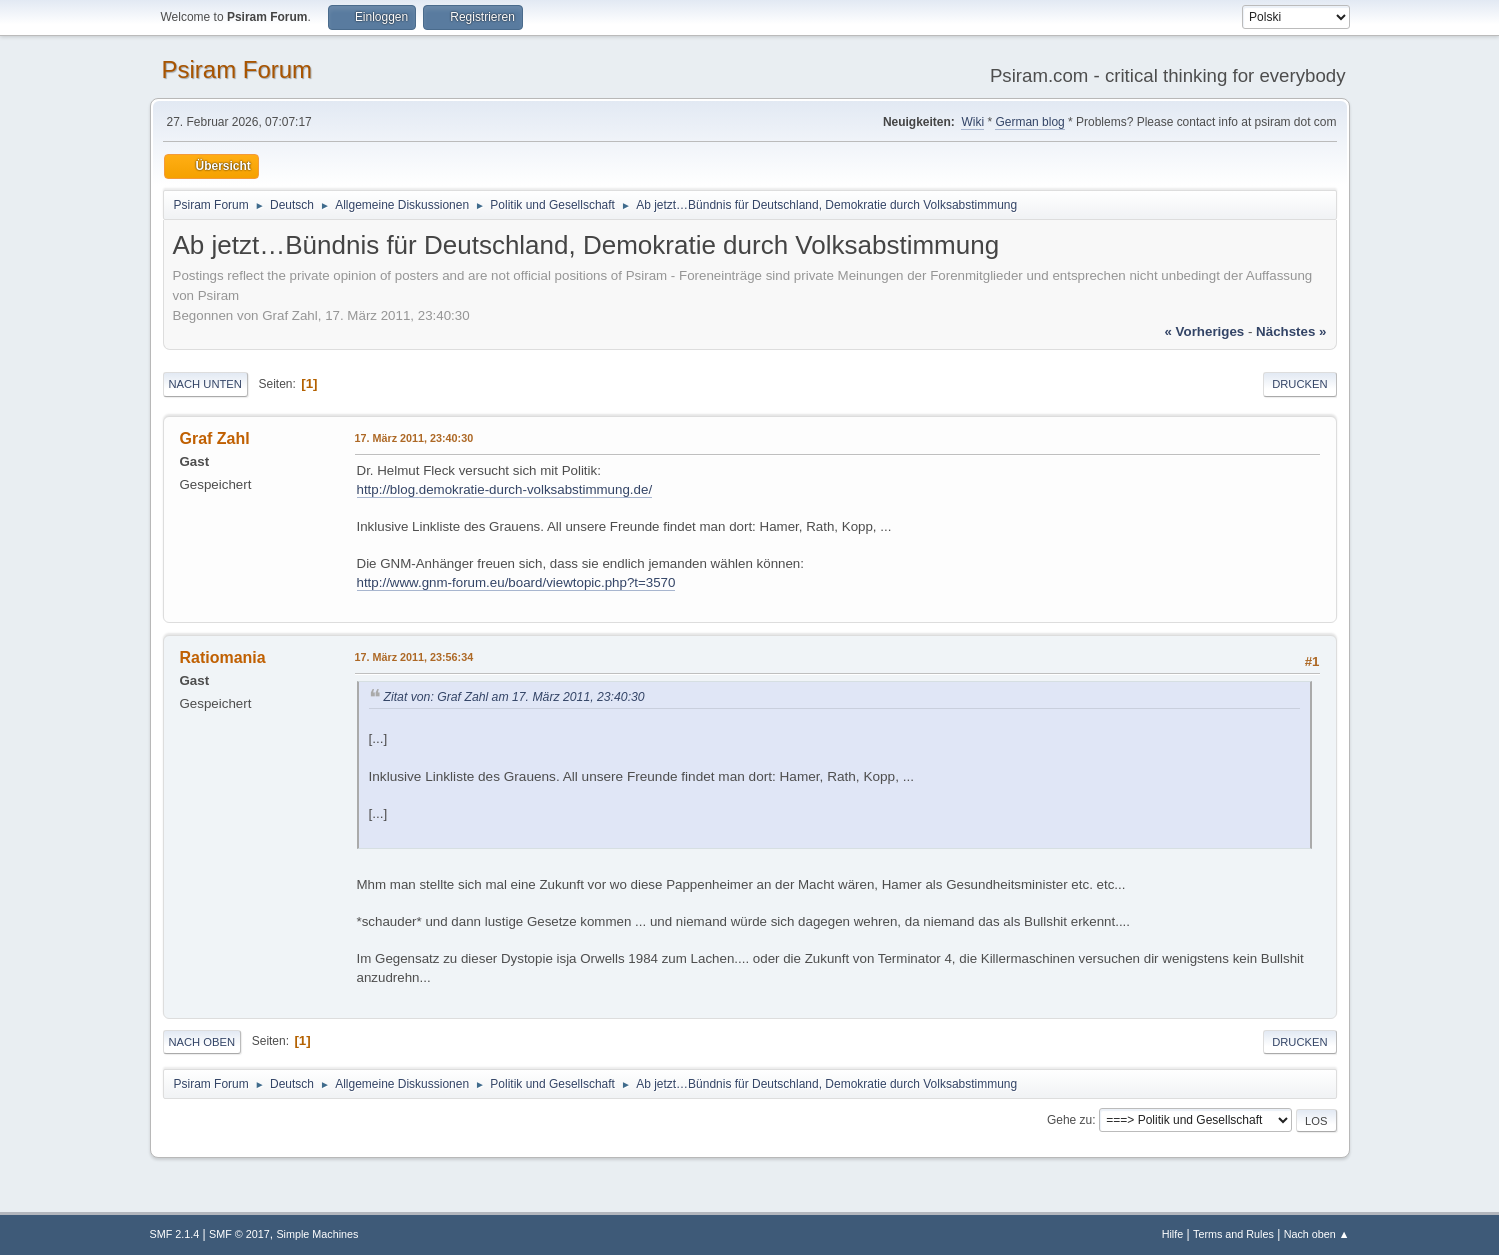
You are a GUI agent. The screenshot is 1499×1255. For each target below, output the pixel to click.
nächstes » (1291, 331)
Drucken (1299, 384)
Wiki (972, 122)
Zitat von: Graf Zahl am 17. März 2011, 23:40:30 (514, 697)
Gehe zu (1069, 1120)
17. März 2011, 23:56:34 (414, 657)
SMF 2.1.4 (175, 1234)
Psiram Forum (237, 69)
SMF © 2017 (239, 1234)
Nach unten (205, 384)
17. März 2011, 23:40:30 (414, 438)
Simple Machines (317, 1234)
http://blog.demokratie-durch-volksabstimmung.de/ (505, 489)
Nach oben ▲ (1317, 1234)
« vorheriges (1204, 331)
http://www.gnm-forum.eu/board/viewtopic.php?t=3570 (516, 582)
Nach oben (202, 1042)
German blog (1029, 122)
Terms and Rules (1233, 1234)
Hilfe (1173, 1234)
